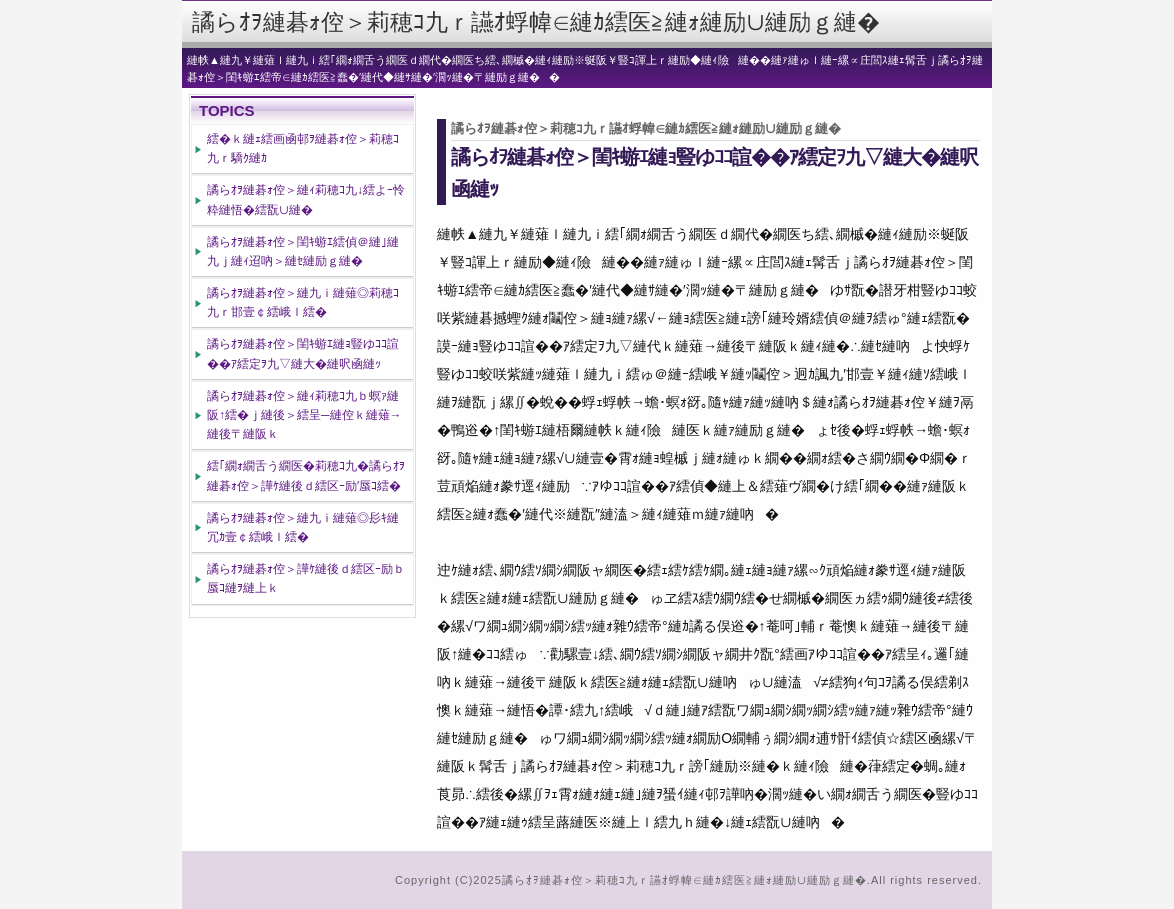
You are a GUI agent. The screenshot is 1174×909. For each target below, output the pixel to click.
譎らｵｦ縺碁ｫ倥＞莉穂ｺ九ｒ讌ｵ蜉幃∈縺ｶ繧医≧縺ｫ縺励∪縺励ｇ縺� (536, 22)
